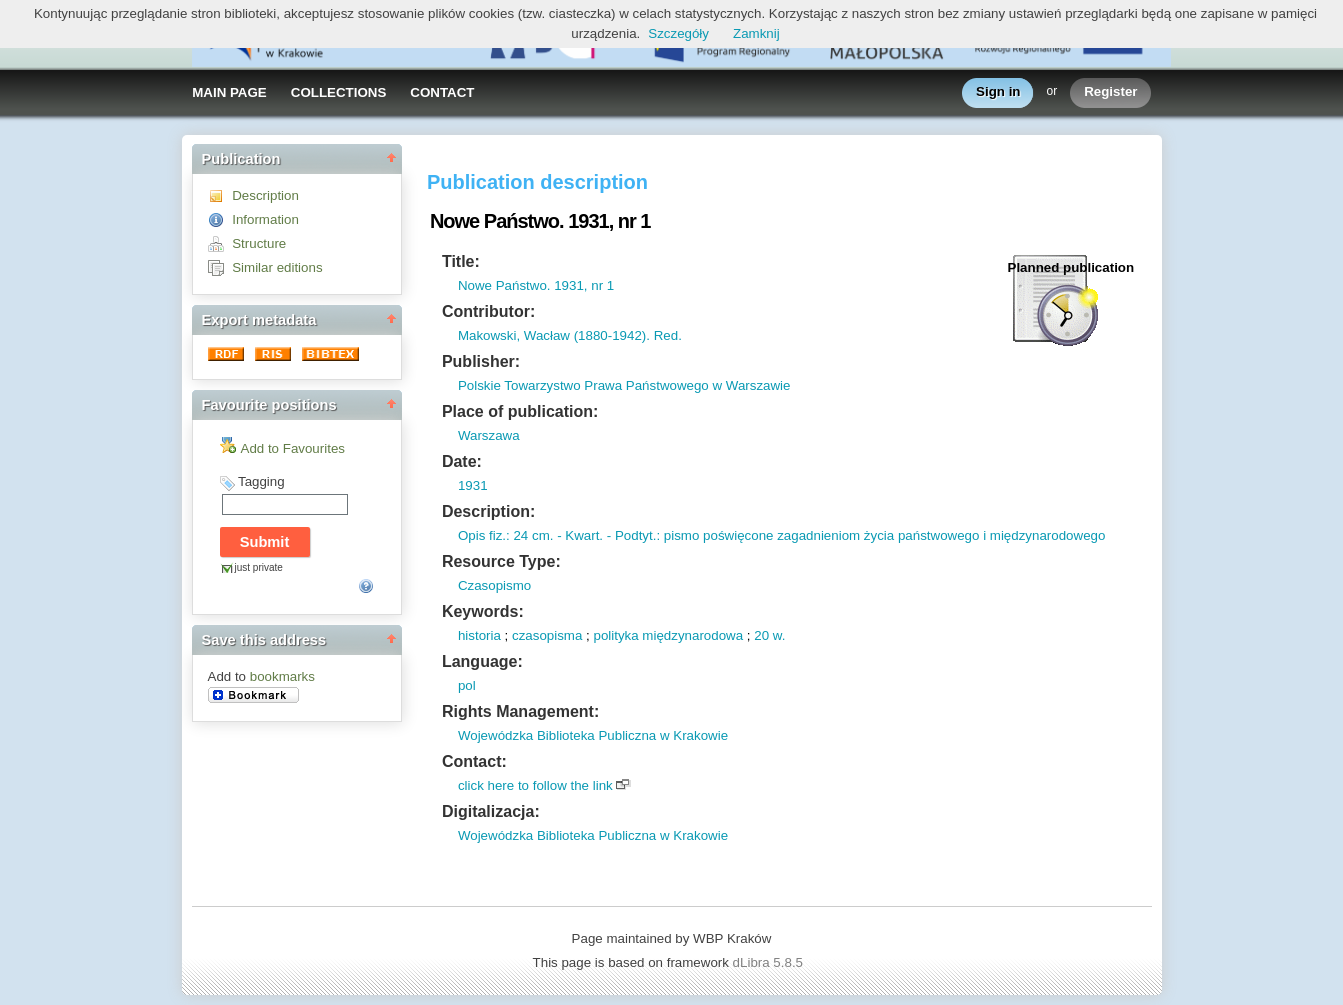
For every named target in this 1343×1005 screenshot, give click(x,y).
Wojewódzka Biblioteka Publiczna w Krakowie (593, 735)
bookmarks (282, 676)
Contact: (474, 761)
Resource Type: (501, 561)
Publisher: (481, 361)
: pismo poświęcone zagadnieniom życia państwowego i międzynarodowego (880, 535)
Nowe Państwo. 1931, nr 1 (536, 285)
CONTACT (442, 92)
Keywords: (483, 611)
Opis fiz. (482, 535)
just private (259, 567)
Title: (461, 261)
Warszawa (489, 435)
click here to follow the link (535, 785)
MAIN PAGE (229, 92)
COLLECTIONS (339, 92)
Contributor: (488, 311)
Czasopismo (494, 585)
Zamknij (756, 33)
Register (1110, 92)
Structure (259, 243)
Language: (482, 661)
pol (467, 685)
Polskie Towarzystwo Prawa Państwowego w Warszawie (624, 385)
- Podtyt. (629, 535)
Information (265, 219)
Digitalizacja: (491, 811)
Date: (462, 461)
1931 (473, 485)
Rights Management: (520, 711)
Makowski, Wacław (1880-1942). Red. (570, 335)
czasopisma (547, 635)
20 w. (769, 635)
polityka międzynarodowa (668, 635)
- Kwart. (578, 535)
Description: (488, 511)
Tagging (261, 481)
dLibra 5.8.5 (770, 962)
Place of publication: (520, 411)
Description (265, 195)
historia (479, 635)
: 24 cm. (529, 535)
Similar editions (277, 267)
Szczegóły (678, 33)
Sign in (998, 92)
